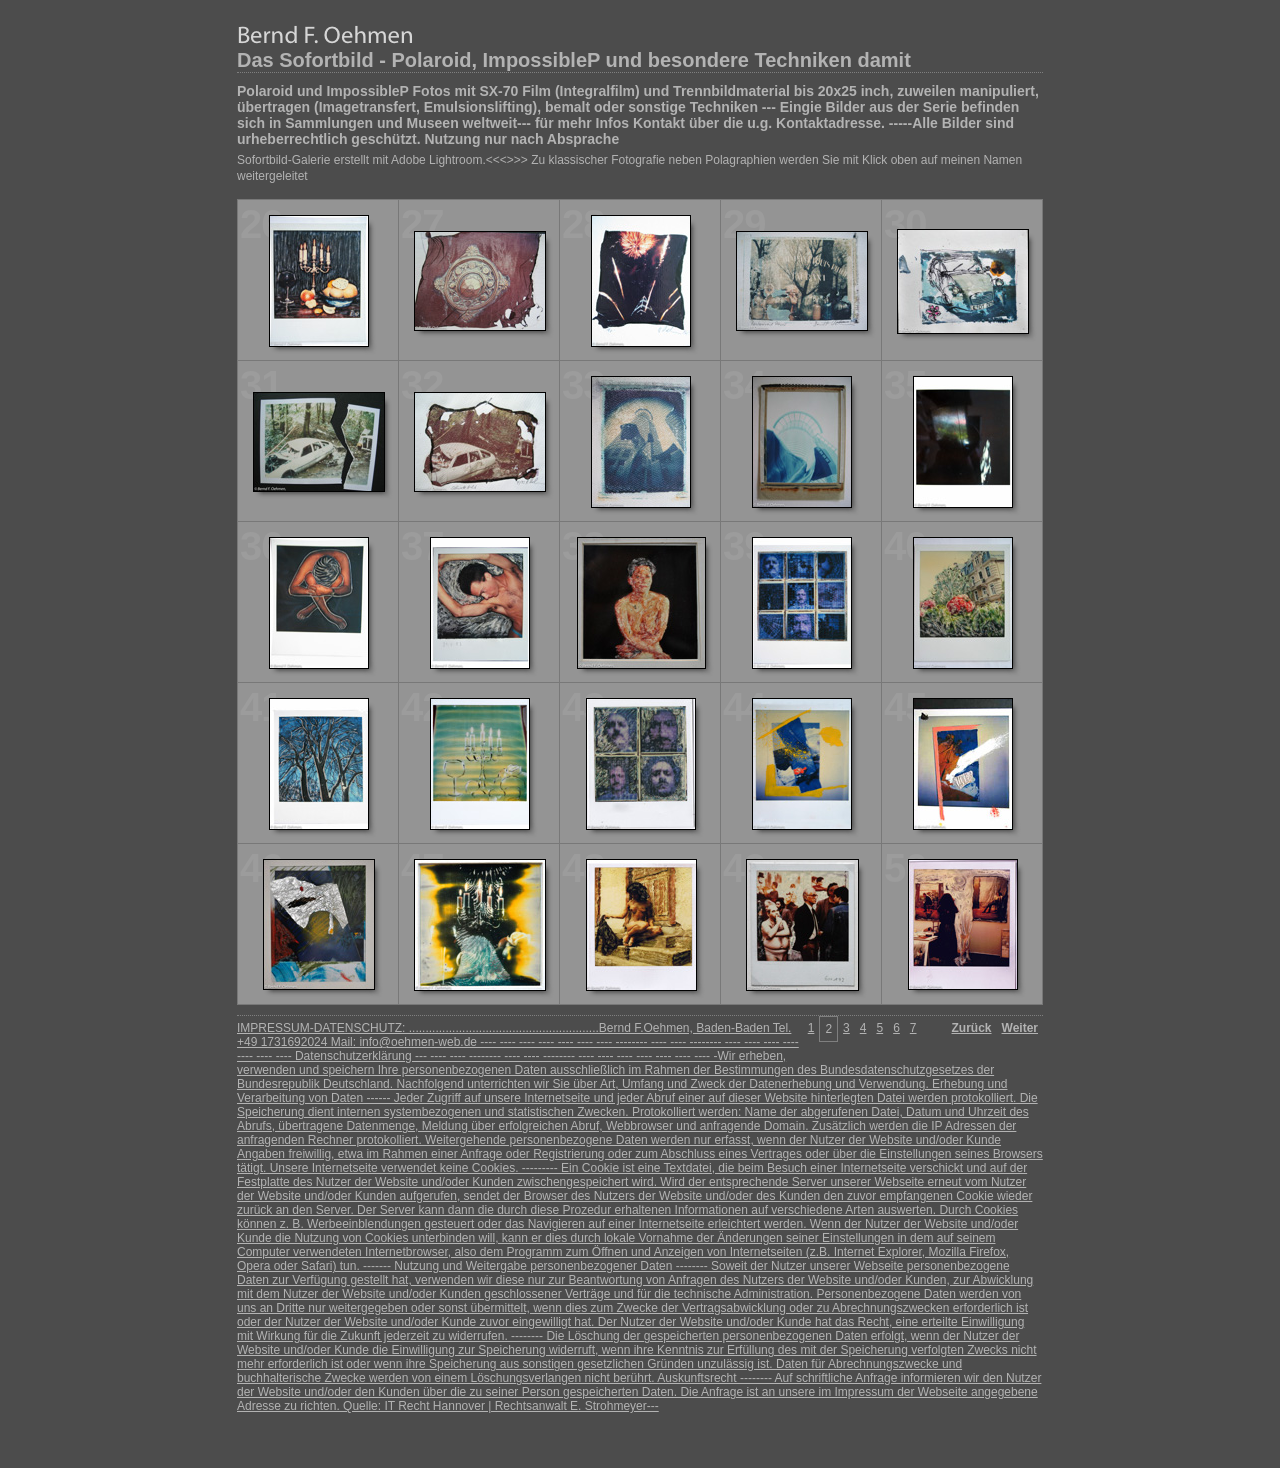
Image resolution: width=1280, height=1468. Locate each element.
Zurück (972, 1028)
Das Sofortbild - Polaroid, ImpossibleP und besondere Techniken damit (574, 60)
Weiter (1020, 1028)
